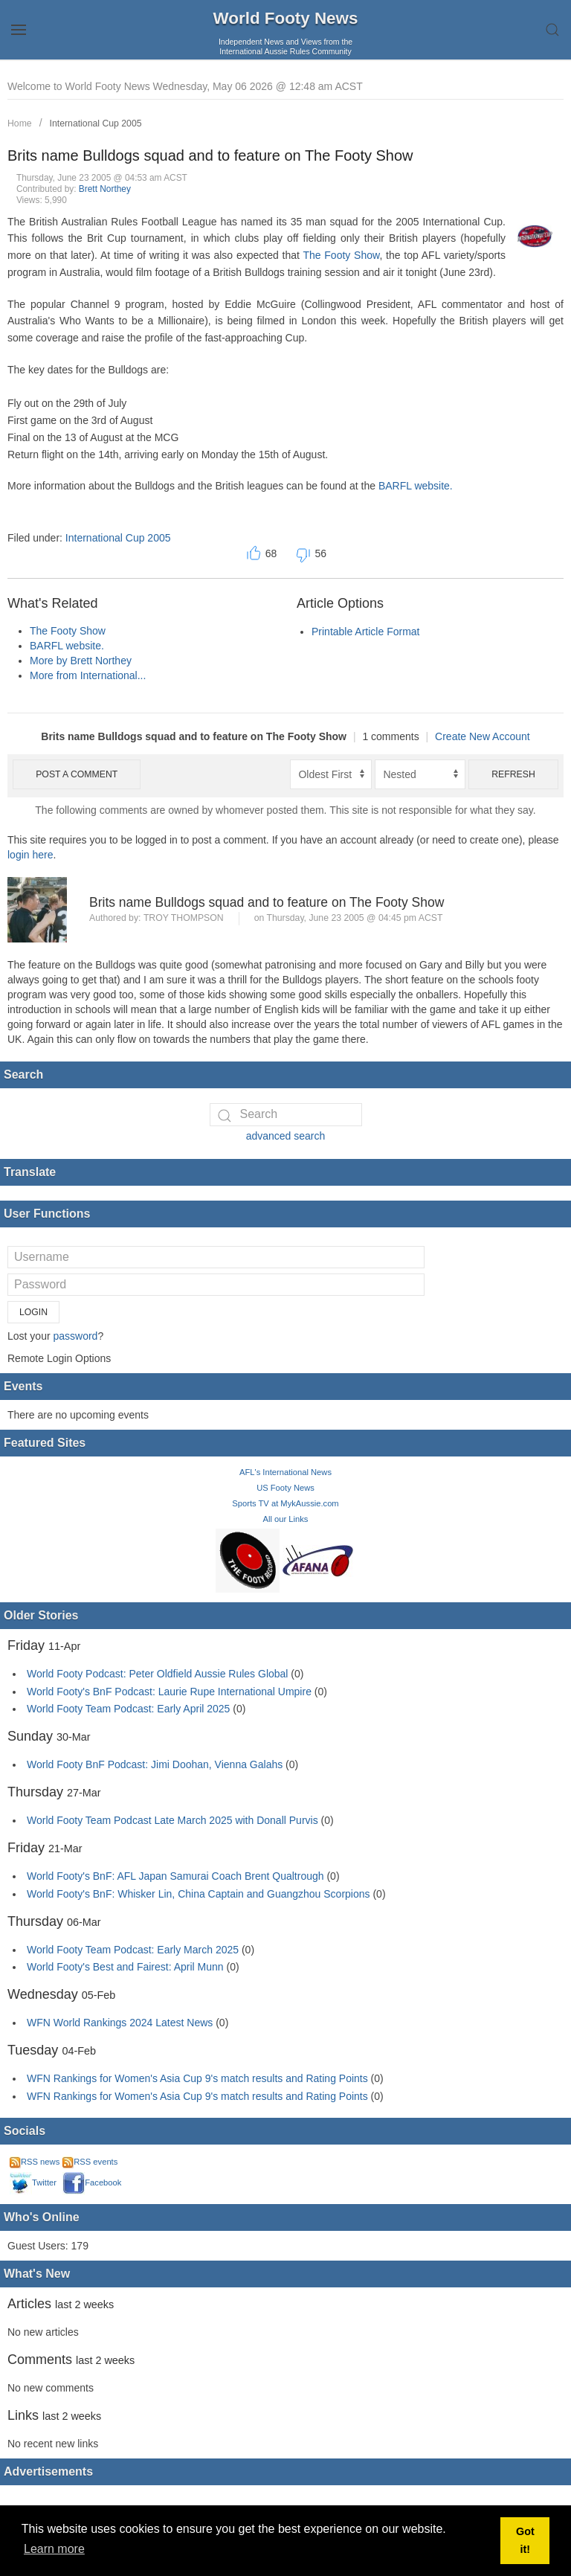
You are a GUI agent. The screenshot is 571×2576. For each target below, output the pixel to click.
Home (19, 123)
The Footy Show (341, 255)
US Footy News (285, 1487)
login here (30, 855)
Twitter (33, 2182)
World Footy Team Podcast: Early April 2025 (128, 1709)
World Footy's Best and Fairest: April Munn (125, 1967)
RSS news (34, 2161)
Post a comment (76, 774)
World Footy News (285, 18)
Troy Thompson (183, 918)
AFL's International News (285, 1472)
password (75, 1336)
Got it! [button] (525, 2540)
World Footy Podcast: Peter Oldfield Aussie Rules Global (157, 1674)
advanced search (286, 1136)
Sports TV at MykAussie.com (285, 1503)
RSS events (89, 2161)
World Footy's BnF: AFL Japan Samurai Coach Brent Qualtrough (175, 1876)
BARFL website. (415, 486)
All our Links (286, 1519)
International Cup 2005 (96, 123)
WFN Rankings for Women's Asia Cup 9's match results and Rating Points (199, 2078)
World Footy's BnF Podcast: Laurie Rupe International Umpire (169, 1691)
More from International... (88, 675)
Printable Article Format (366, 631)
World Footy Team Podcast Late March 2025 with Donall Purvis (172, 1820)
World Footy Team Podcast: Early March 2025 (133, 1950)
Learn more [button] (54, 2549)
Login (33, 1312)
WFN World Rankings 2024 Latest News (120, 2023)
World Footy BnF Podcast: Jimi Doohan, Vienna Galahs (155, 1764)
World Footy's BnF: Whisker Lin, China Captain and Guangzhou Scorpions (198, 1894)
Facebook (91, 2182)
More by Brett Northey (81, 661)
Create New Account (482, 736)
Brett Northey (105, 189)
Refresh (513, 774)
